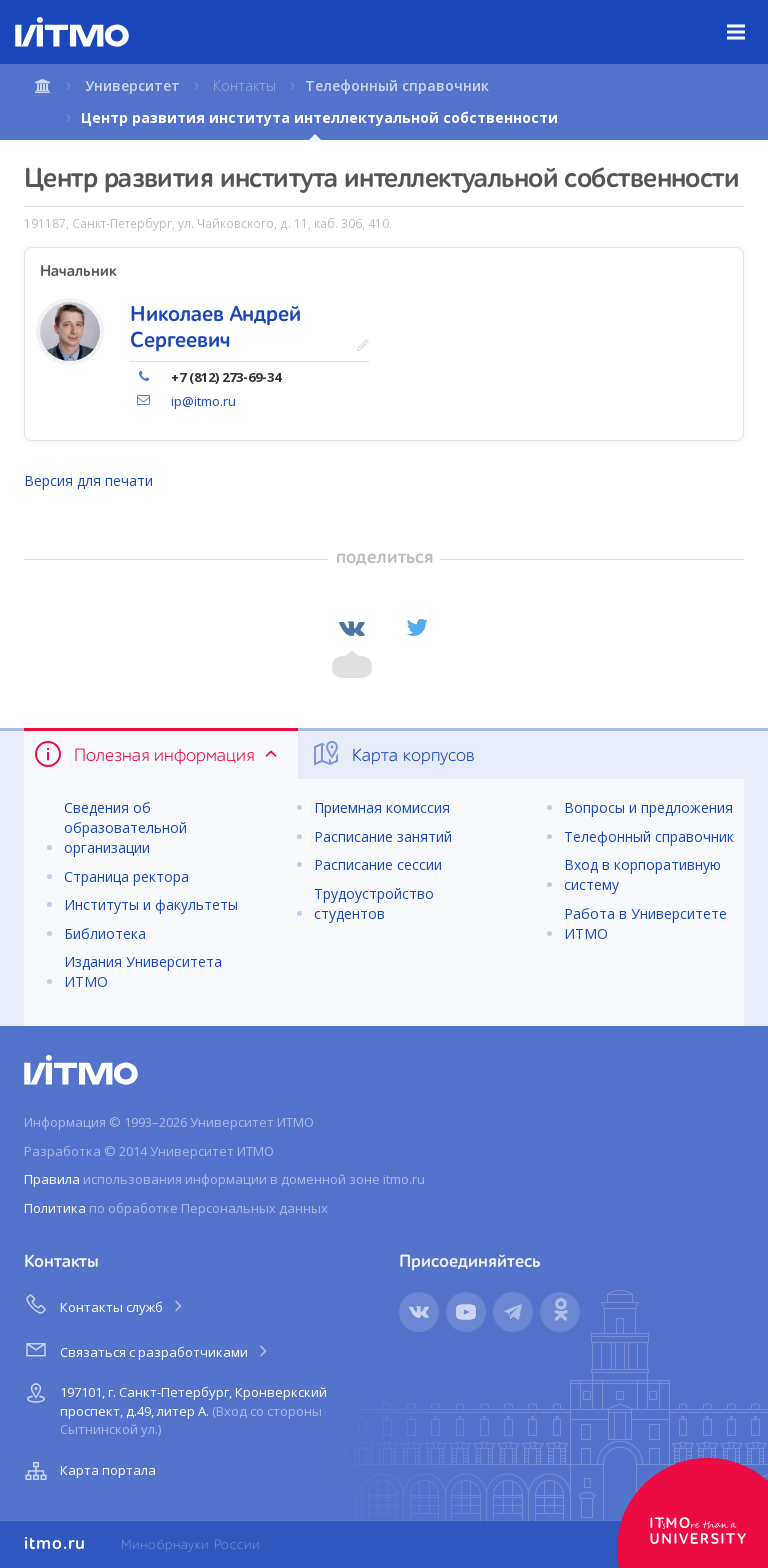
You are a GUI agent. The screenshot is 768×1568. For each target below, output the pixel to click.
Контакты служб (105, 1304)
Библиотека (105, 933)
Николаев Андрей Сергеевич (215, 328)
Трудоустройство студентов (374, 903)
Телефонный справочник (397, 85)
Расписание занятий (383, 836)
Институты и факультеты (151, 904)
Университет (132, 85)
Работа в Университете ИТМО (645, 923)
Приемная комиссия (382, 807)
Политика (55, 1208)
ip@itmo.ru (203, 401)
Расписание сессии (378, 864)
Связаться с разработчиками (147, 1349)
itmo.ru (55, 1544)
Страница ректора (126, 876)
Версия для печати (88, 480)
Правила (52, 1179)
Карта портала (88, 1471)
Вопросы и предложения (648, 807)
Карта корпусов (392, 754)
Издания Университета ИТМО (143, 971)
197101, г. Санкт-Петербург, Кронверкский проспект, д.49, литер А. (173, 1407)
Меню (747, 17)
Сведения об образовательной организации (125, 827)
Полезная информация (157, 754)
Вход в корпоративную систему (642, 874)
